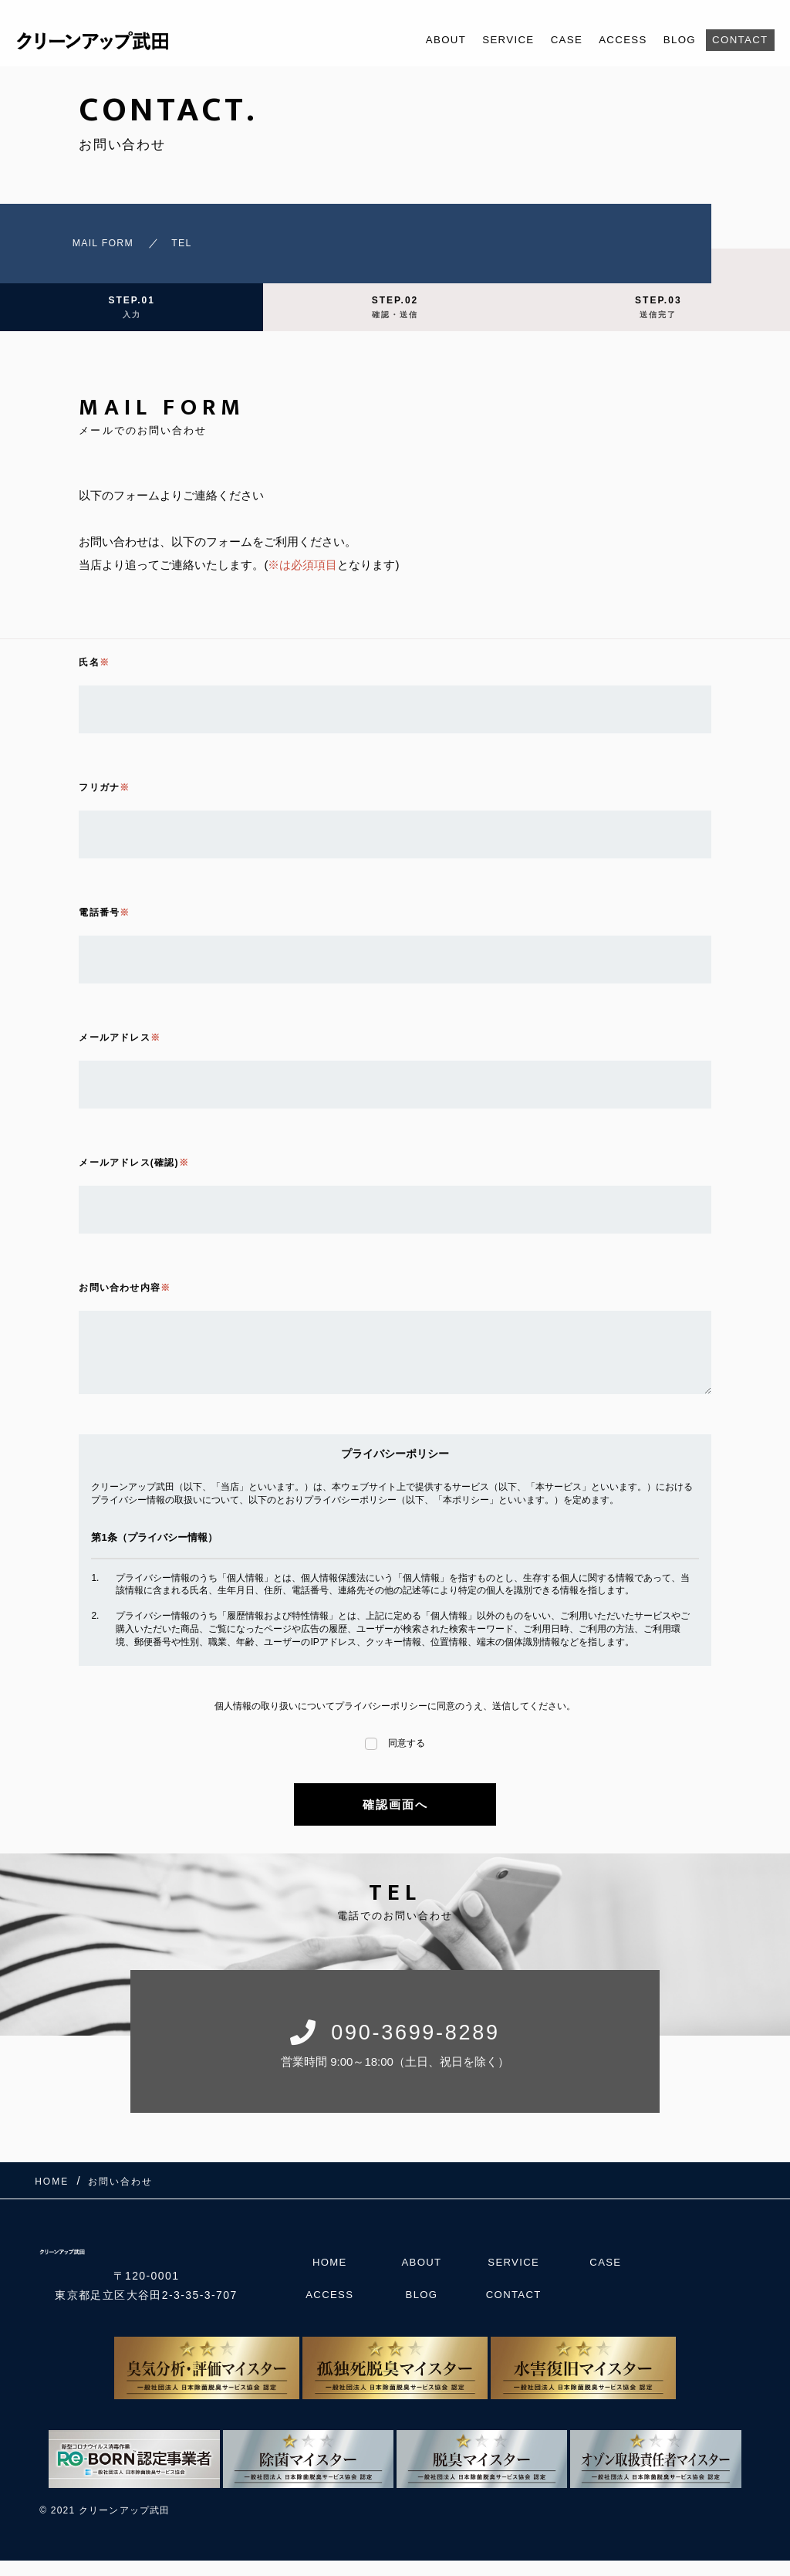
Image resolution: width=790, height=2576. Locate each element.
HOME (329, 2275)
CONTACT (736, 39)
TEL (172, 246)
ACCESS (608, 39)
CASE (546, 39)
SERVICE (483, 39)
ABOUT (414, 39)
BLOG (670, 39)
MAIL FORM (76, 246)
